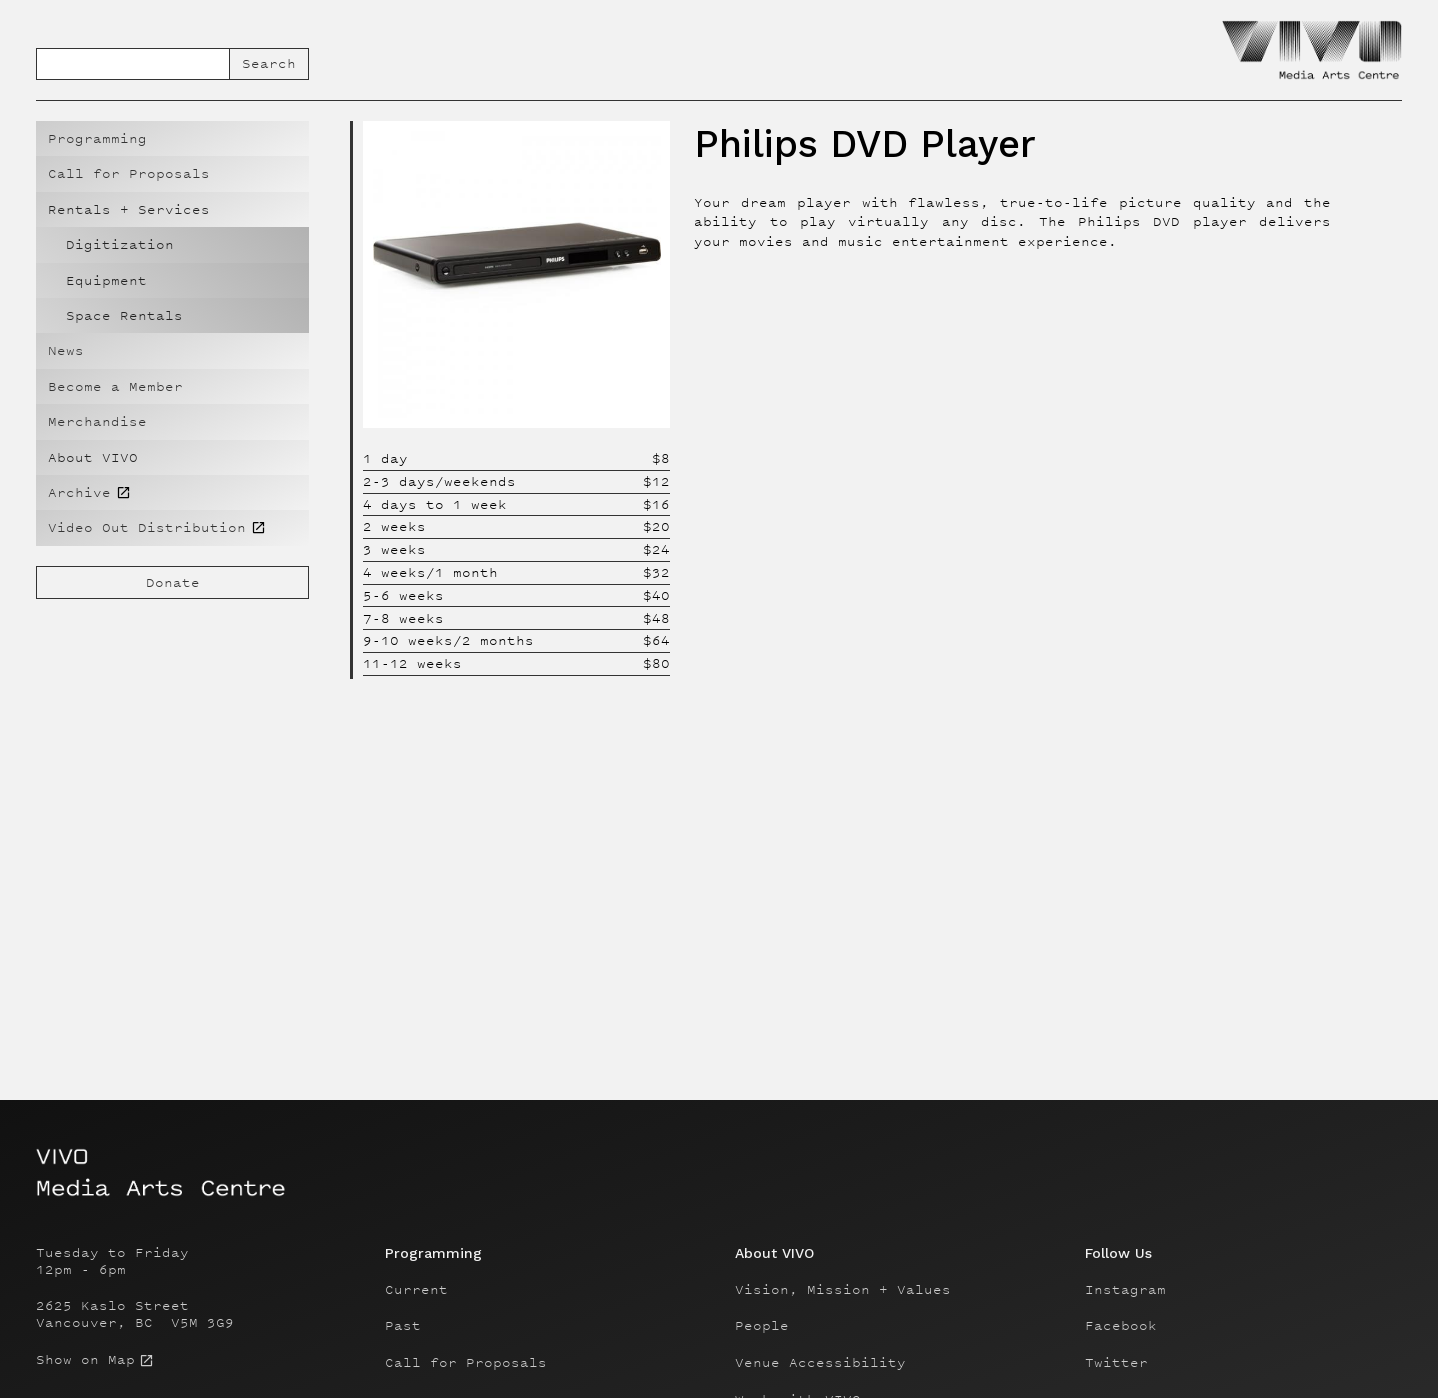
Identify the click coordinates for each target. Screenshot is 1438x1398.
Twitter (1116, 1363)
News (66, 350)
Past (403, 1326)
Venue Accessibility (820, 1363)
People (762, 1326)
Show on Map (85, 1360)
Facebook (1121, 1326)
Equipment (106, 280)
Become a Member (115, 386)
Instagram (1125, 1290)
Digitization (120, 244)
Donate (173, 582)
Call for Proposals (129, 173)
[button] (172, 209)
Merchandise (97, 421)
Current (416, 1290)
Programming (97, 138)
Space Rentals (124, 315)
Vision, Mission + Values (843, 1290)
